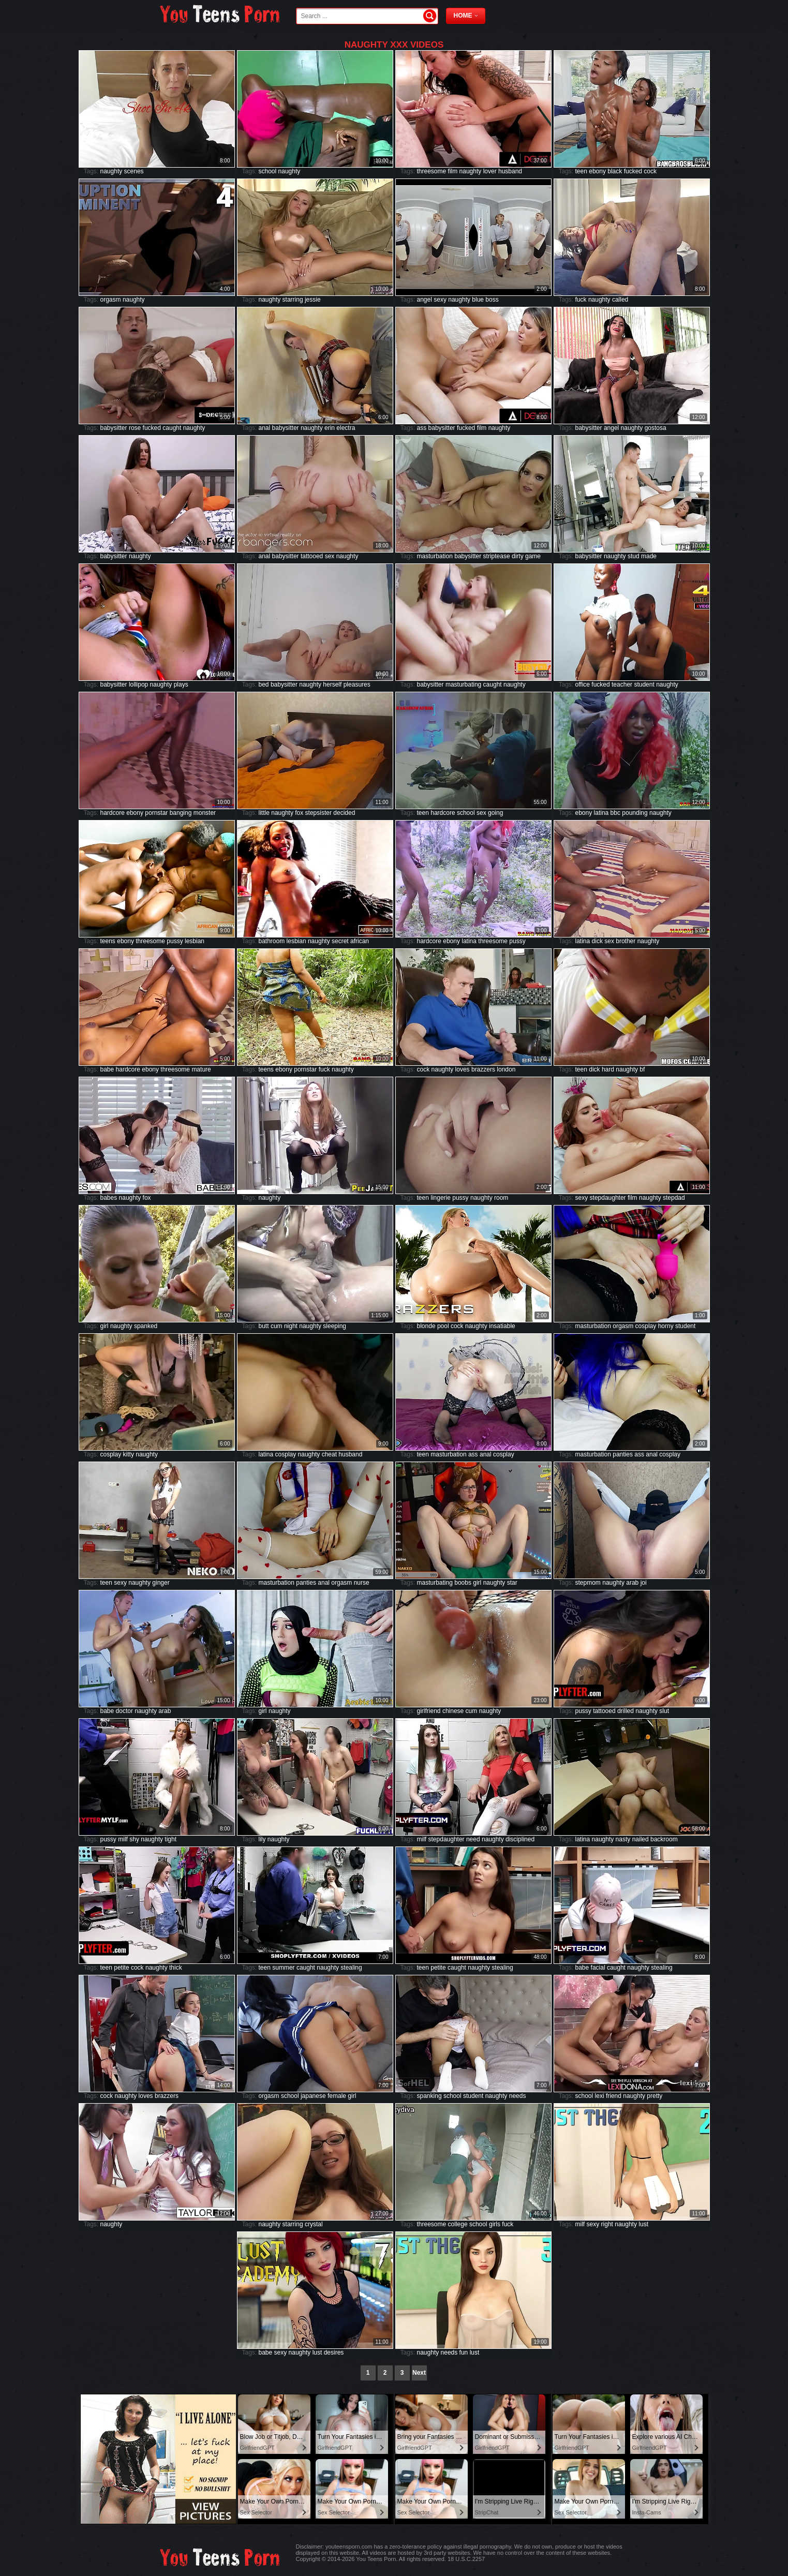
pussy (175, 941)
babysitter (113, 427)
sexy (440, 299)
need (473, 1839)
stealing (351, 1967)
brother (625, 941)
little (264, 812)
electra (345, 427)
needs (517, 2095)
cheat (329, 1454)
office (582, 684)
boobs (462, 1582)
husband (510, 171)
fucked (633, 171)
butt (264, 1326)
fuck (581, 299)
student (644, 684)
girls (494, 2224)
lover (490, 171)
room (501, 1197)
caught (171, 427)
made (649, 556)
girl (104, 1326)
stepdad (674, 1197)
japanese (313, 2095)
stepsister (318, 812)
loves (462, 1069)
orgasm (110, 299)
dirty (518, 556)
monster (205, 812)
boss (491, 299)
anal (265, 427)
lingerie (440, 1197)
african (359, 941)
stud (634, 556)
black (614, 171)
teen (581, 171)
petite (121, 1967)
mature (201, 1069)
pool (443, 1326)
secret (340, 941)
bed (264, 684)
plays (181, 684)
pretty (654, 2095)
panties (623, 1454)
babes (108, 1197)
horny (666, 1326)
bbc (615, 812)
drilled (625, 1711)
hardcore (112, 812)
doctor (124, 1711)
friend (613, 2095)
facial (598, 1967)
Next (419, 2372)
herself (332, 684)
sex (330, 556)
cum (277, 1326)
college (458, 2224)
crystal (314, 2224)
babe (107, 1069)
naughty (111, 171)
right (607, 2224)
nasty (623, 1839)
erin (329, 427)
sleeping (334, 1326)
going (495, 812)
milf (123, 1839)
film (453, 171)
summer (283, 1967)
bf (642, 1069)
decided (344, 812)
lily (262, 1839)
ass (422, 427)
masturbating (463, 684)
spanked (145, 1326)
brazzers (483, 1069)
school (268, 171)
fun (463, 2352)
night (291, 1326)
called (620, 299)
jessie (313, 299)
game (533, 556)
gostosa (655, 427)
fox (299, 812)
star (512, 1582)
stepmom (588, 1582)
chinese (453, 1711)
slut (664, 1711)
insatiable (502, 1326)
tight (170, 1839)
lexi (599, 2095)
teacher (622, 684)
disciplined (519, 1839)
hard (608, 1069)
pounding (634, 812)
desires (334, 2352)
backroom (664, 1839)
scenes (134, 171)
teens (107, 941)
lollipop (138, 684)
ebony (597, 171)
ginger (160, 1582)
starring (293, 299)
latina (601, 812)
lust (643, 2224)
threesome (432, 171)
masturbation (435, 556)
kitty (128, 1454)
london (506, 1069)
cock (650, 171)
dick (597, 941)
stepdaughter (608, 1197)
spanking (429, 2095)
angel (424, 299)
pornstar (156, 812)
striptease (496, 556)
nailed (640, 1839)
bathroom (272, 941)
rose (135, 427)
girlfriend (429, 1711)
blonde (426, 1326)
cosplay (646, 1326)
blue (478, 299)
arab (632, 1582)
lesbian (194, 941)
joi (644, 1582)
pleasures (357, 684)
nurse (361, 1582)
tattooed (312, 556)
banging (181, 812)
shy (134, 1839)
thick (175, 1967)
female (337, 2095)
